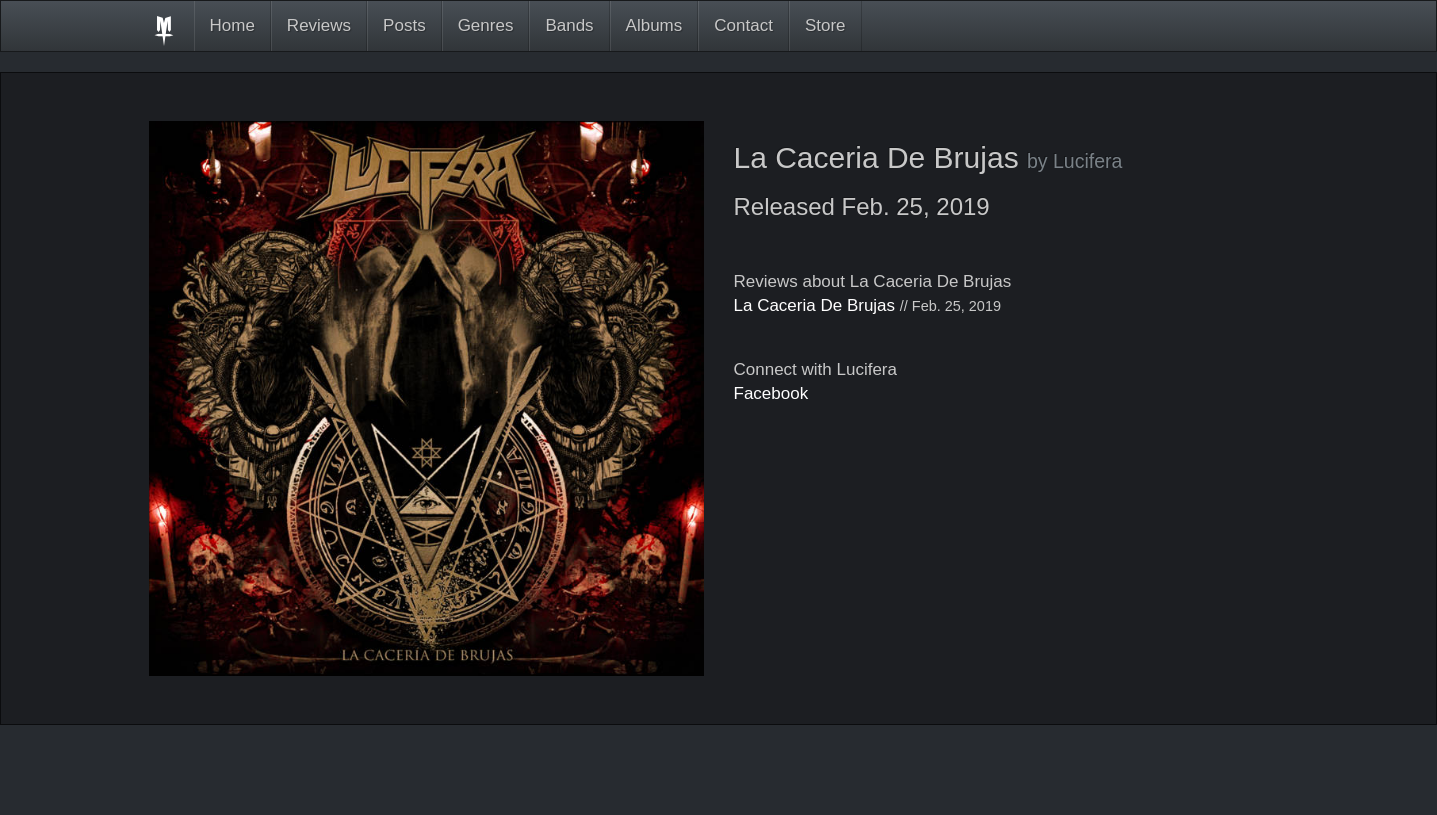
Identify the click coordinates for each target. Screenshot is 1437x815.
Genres (486, 25)
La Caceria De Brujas (815, 305)
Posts (404, 25)
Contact (743, 25)
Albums (654, 25)
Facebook (771, 393)
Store (825, 25)
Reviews (319, 25)
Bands (569, 25)
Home (232, 25)
